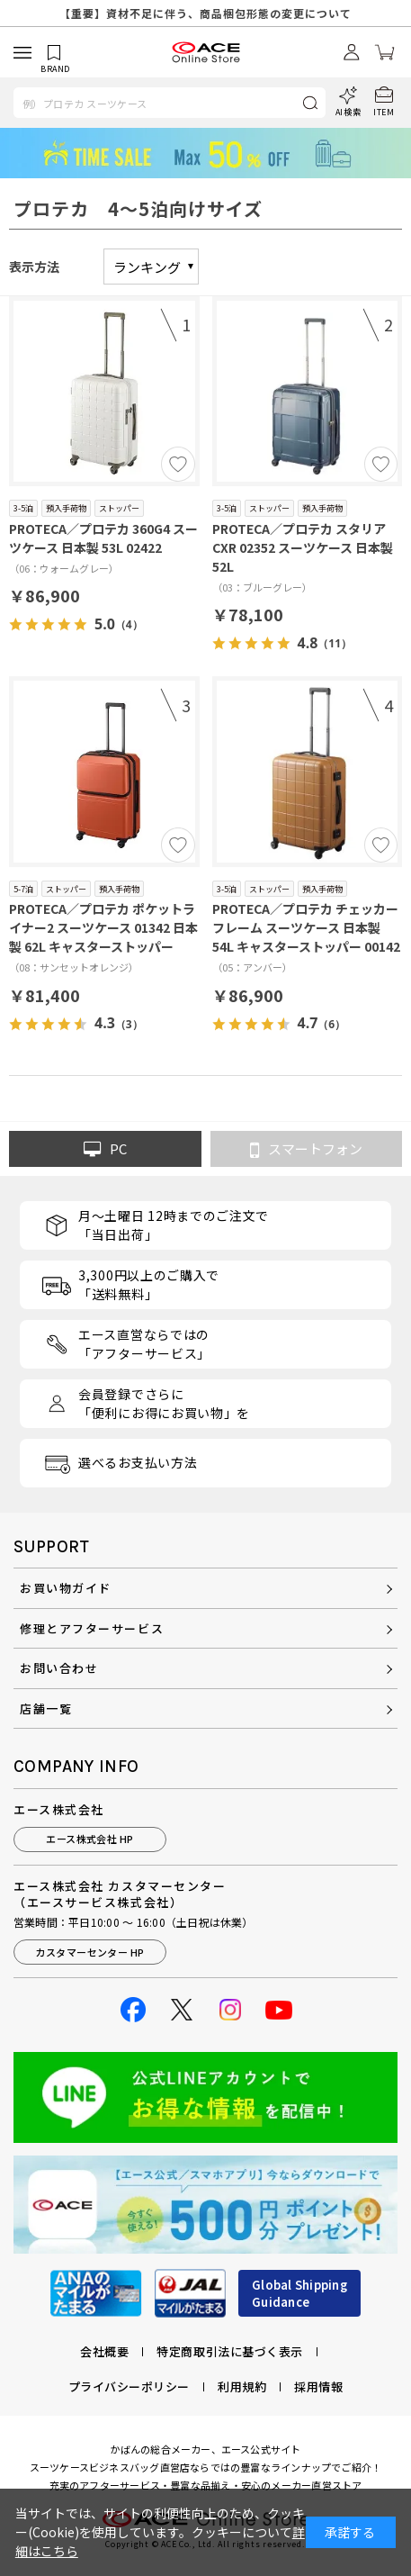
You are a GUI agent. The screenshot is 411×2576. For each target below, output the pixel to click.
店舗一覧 (46, 1708)
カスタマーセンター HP (89, 1952)
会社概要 (104, 2351)
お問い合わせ (59, 1668)
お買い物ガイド (66, 1587)
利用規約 (242, 2386)
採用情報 (318, 2386)
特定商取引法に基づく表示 (229, 2351)
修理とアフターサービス (92, 1628)
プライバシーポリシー (129, 2386)
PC (105, 1149)
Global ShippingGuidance (299, 2293)
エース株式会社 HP (89, 1838)
